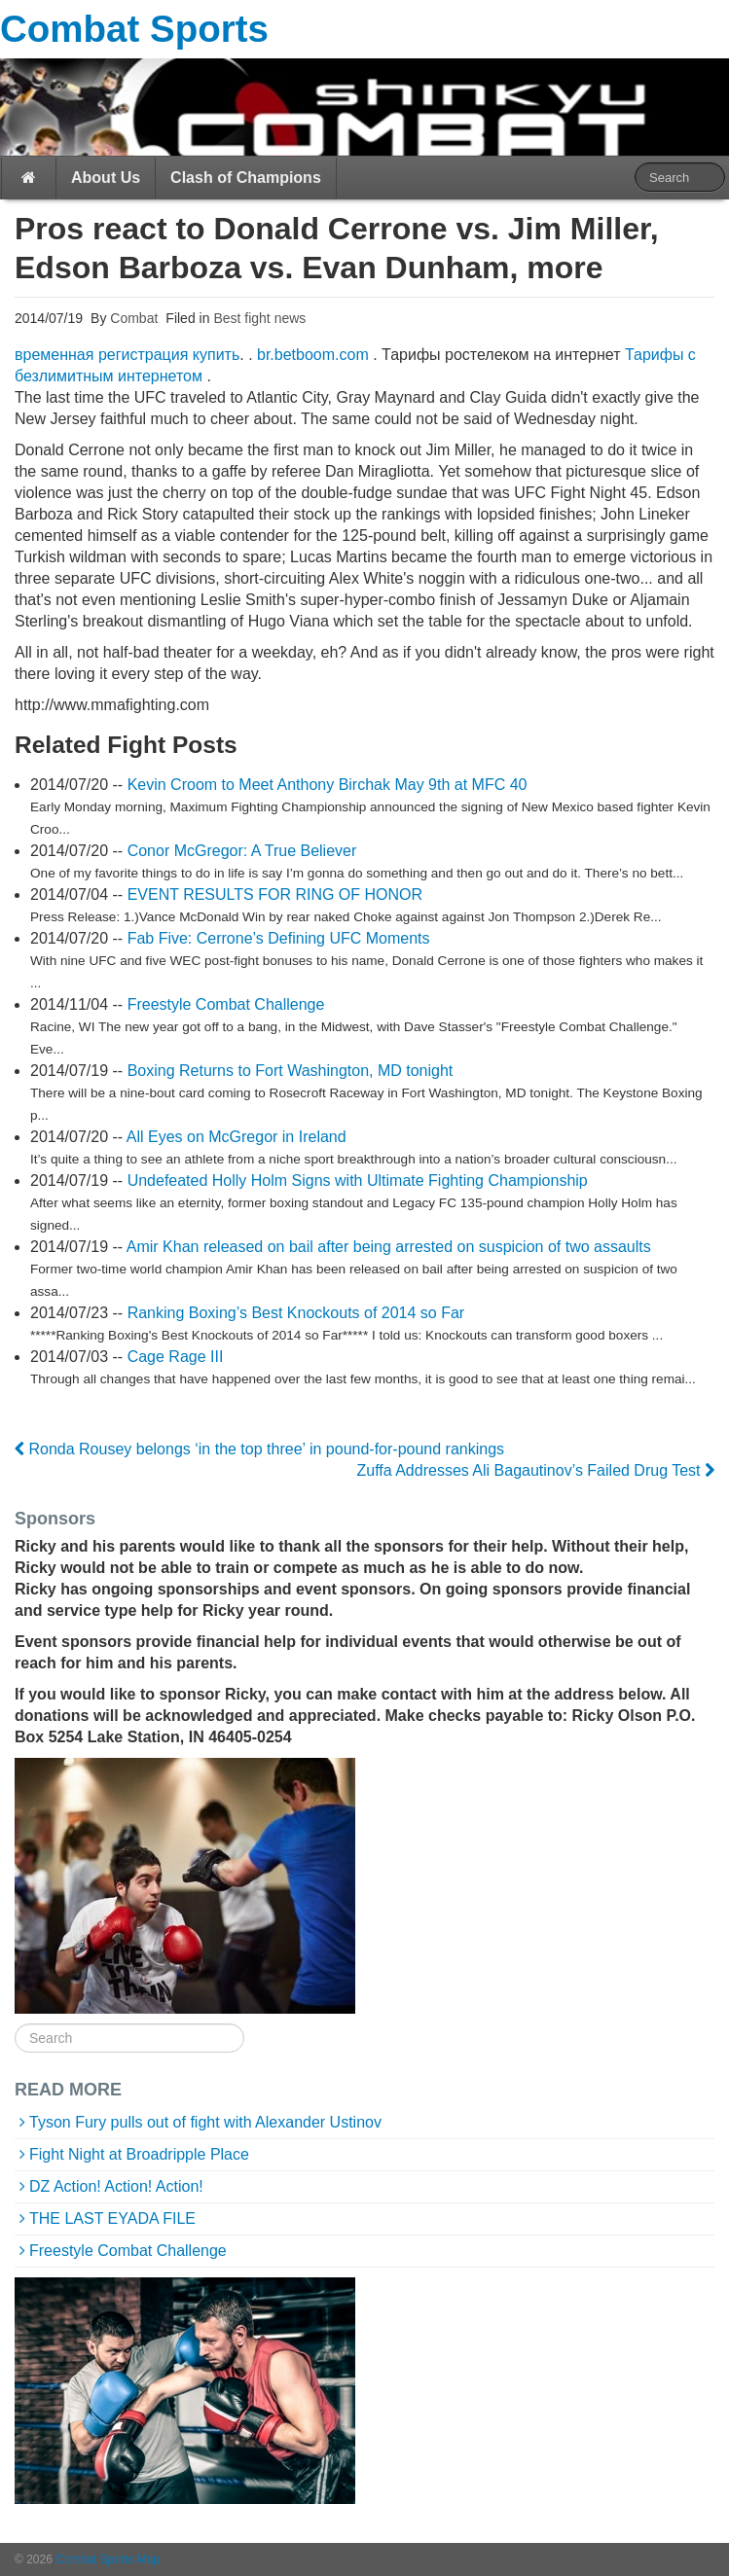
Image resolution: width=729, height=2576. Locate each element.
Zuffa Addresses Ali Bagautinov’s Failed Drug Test (535, 1470)
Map (148, 2559)
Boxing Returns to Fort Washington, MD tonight (291, 1070)
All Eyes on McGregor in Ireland (236, 1136)
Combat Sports (134, 29)
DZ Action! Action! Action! (116, 2186)
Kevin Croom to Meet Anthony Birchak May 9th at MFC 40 (328, 784)
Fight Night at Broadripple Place (139, 2154)
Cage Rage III (176, 1356)
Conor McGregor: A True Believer (242, 850)
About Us (105, 177)
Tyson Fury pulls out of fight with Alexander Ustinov (205, 2122)
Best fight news (259, 318)
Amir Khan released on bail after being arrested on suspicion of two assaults (389, 1246)
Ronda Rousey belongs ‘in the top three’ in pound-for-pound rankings (259, 1449)
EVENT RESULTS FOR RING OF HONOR (275, 894)
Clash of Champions (245, 177)
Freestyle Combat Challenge (226, 1004)
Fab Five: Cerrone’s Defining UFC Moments (279, 938)
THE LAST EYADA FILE (112, 2218)
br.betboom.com (313, 354)
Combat (132, 318)
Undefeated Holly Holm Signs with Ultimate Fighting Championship (358, 1180)
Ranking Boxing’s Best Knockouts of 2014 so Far (296, 1313)
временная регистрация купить (127, 354)
